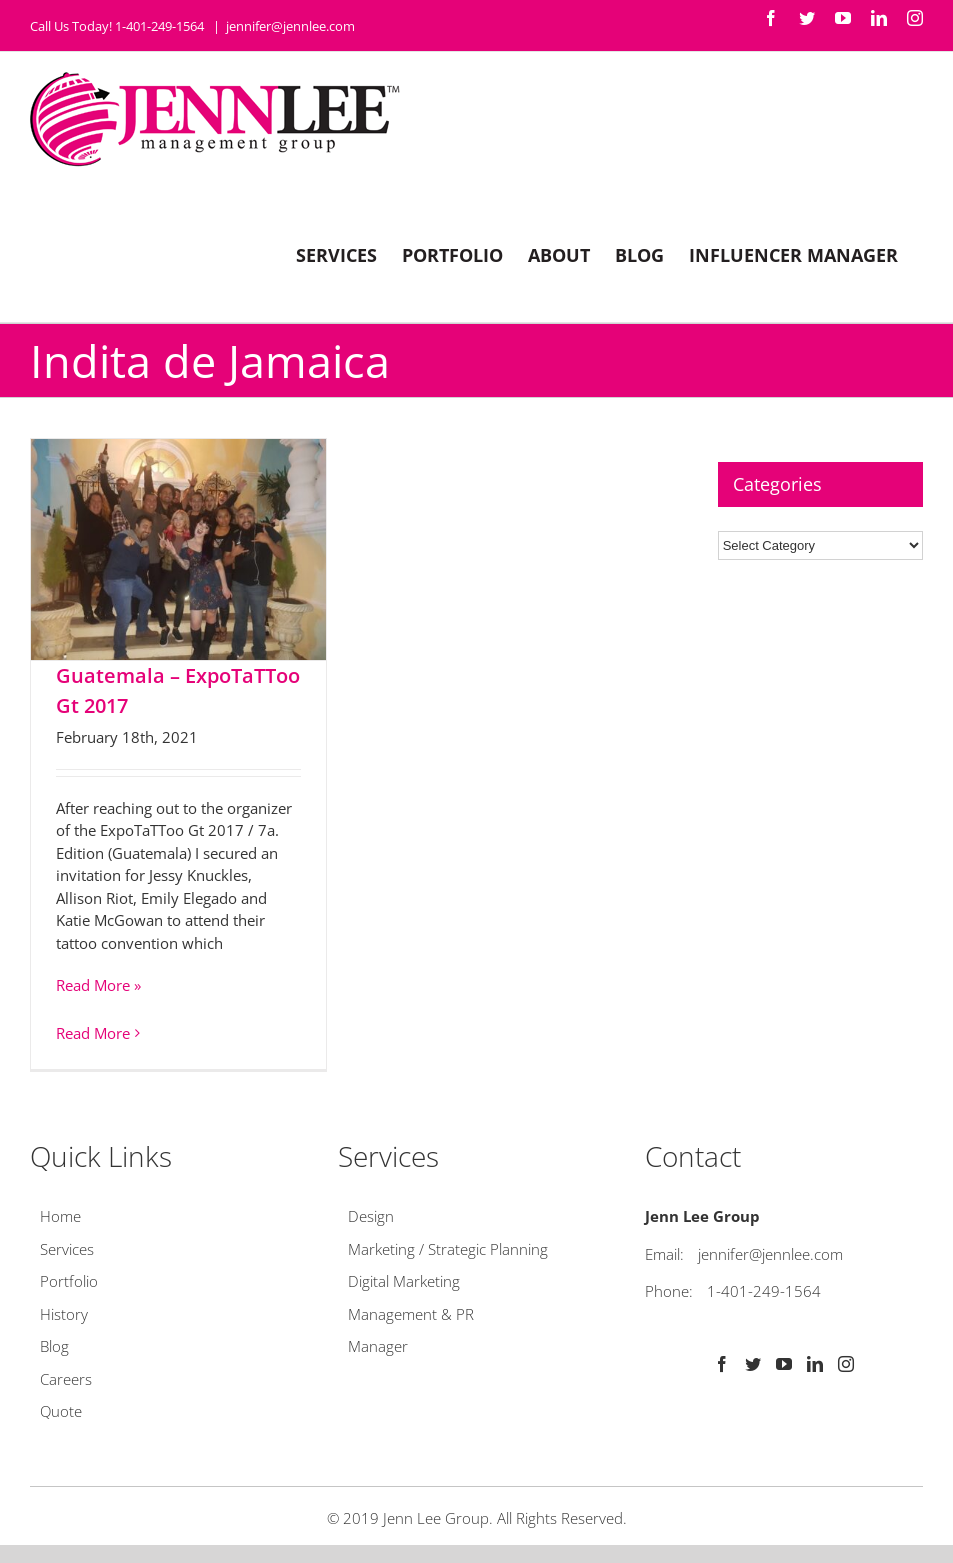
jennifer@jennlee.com (290, 26)
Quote (61, 1411)
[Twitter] (753, 1364)
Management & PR (411, 1314)
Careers (66, 1379)
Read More (93, 1033)
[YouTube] (784, 1364)
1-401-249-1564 (764, 1291)
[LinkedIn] (815, 1364)
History (64, 1314)
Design (371, 1216)
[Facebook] (722, 1364)
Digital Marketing (404, 1281)
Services (67, 1249)
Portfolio (69, 1281)
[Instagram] (846, 1364)
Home (60, 1216)
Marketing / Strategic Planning (448, 1249)
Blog (54, 1346)
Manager (378, 1346)
